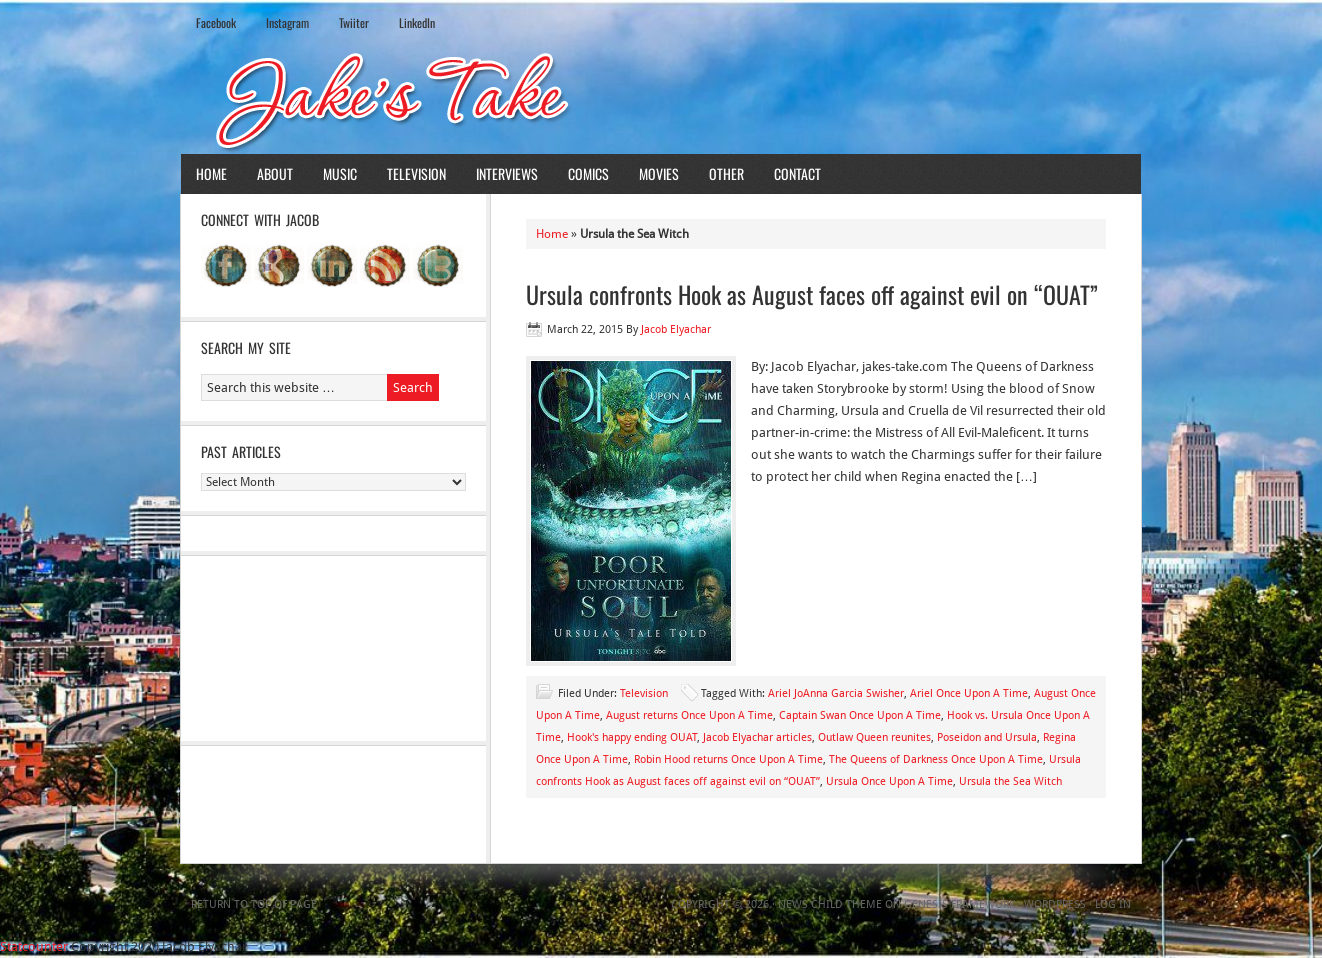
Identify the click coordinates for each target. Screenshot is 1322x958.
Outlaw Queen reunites (874, 737)
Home (211, 173)
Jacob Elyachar (676, 329)
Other (726, 173)
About (275, 173)
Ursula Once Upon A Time (889, 781)
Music (340, 173)
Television (416, 173)
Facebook (216, 22)
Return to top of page (254, 904)
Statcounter (34, 946)
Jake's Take (661, 99)
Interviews (507, 173)
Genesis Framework (959, 904)
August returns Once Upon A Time (689, 715)
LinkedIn (417, 22)
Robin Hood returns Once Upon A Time (728, 759)
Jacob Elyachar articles (757, 737)
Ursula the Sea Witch (1010, 781)
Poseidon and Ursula (987, 737)
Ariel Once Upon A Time (969, 693)
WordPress (1055, 904)
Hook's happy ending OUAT (632, 737)
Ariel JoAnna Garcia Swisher (836, 693)
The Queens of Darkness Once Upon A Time (936, 759)
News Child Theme (830, 904)
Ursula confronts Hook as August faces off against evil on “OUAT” (812, 294)
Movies (659, 173)
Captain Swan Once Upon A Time (860, 715)
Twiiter (354, 22)
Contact (797, 173)
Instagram (287, 22)
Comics (588, 173)
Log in (1113, 904)
